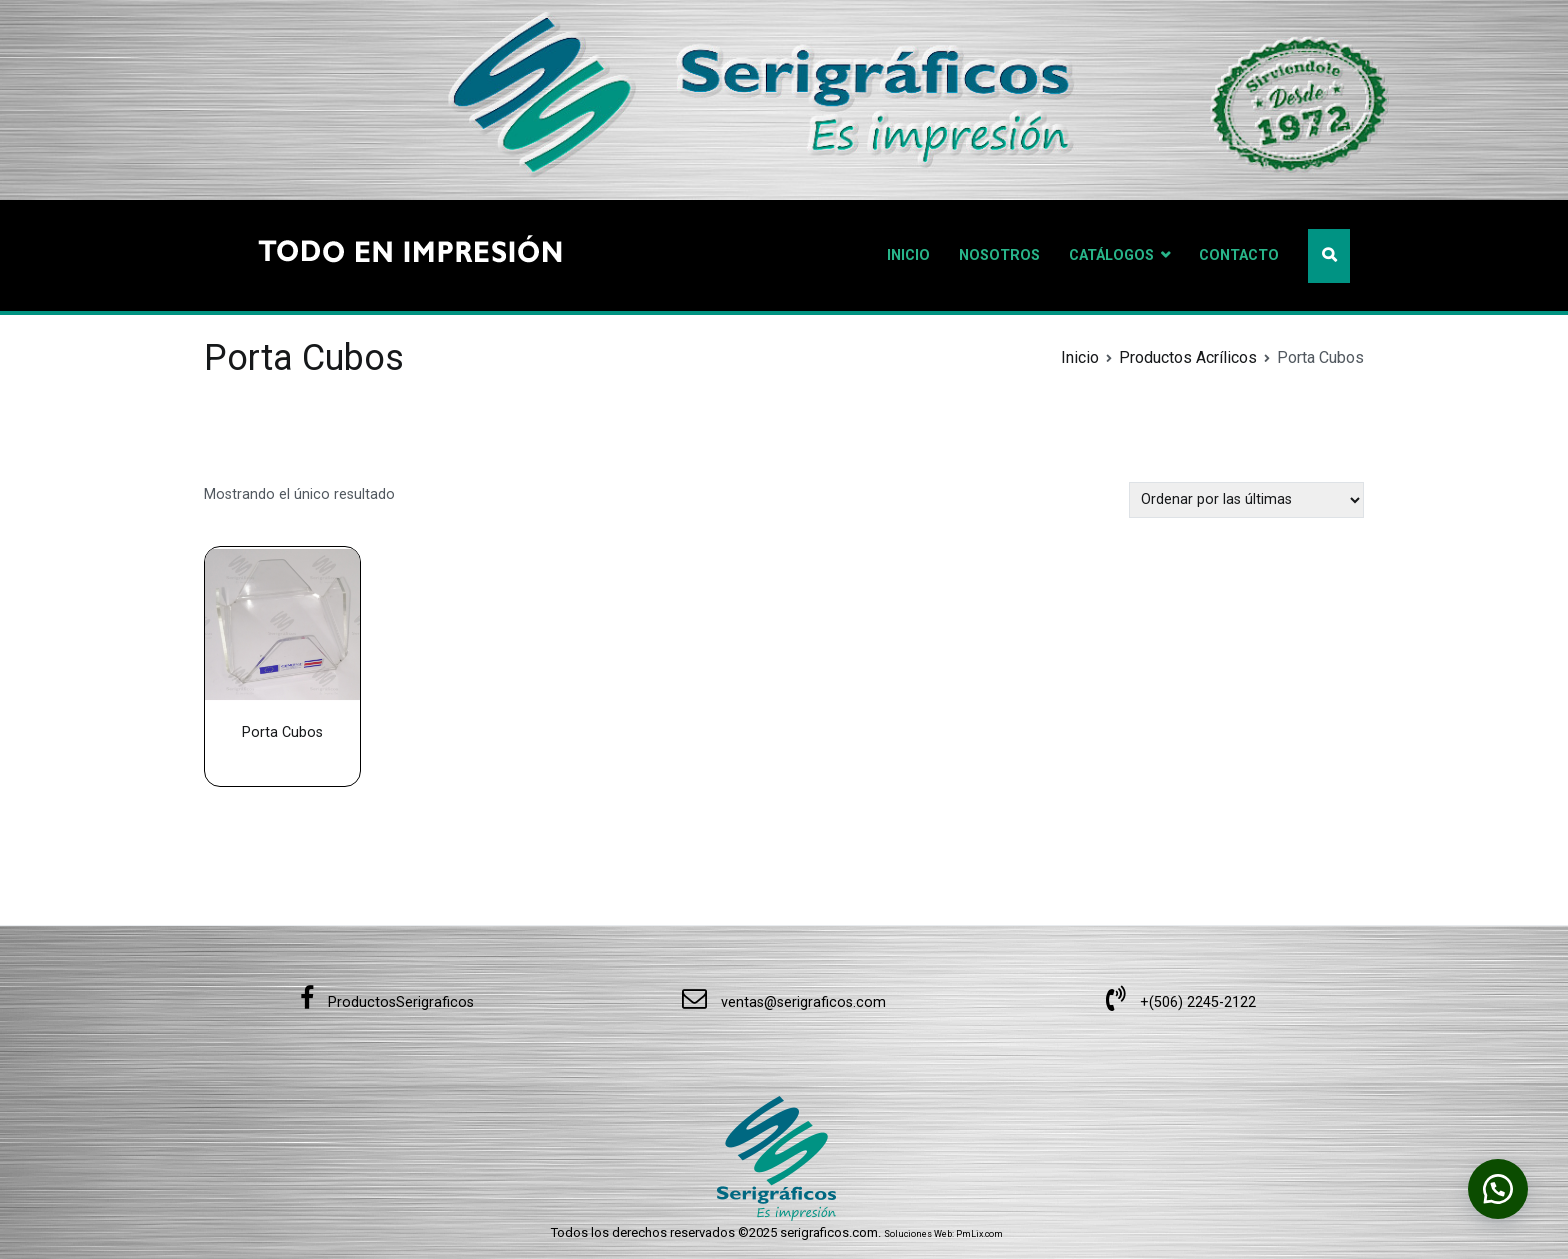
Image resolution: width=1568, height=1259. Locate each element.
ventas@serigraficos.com (784, 1002)
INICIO (908, 255)
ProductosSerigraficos (387, 1002)
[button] (1498, 1189)
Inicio (1080, 357)
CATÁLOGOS (1111, 255)
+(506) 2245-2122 (1181, 1002)
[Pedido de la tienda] (1246, 499)
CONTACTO (1239, 255)
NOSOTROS (999, 255)
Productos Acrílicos (1188, 357)
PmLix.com (979, 1234)
